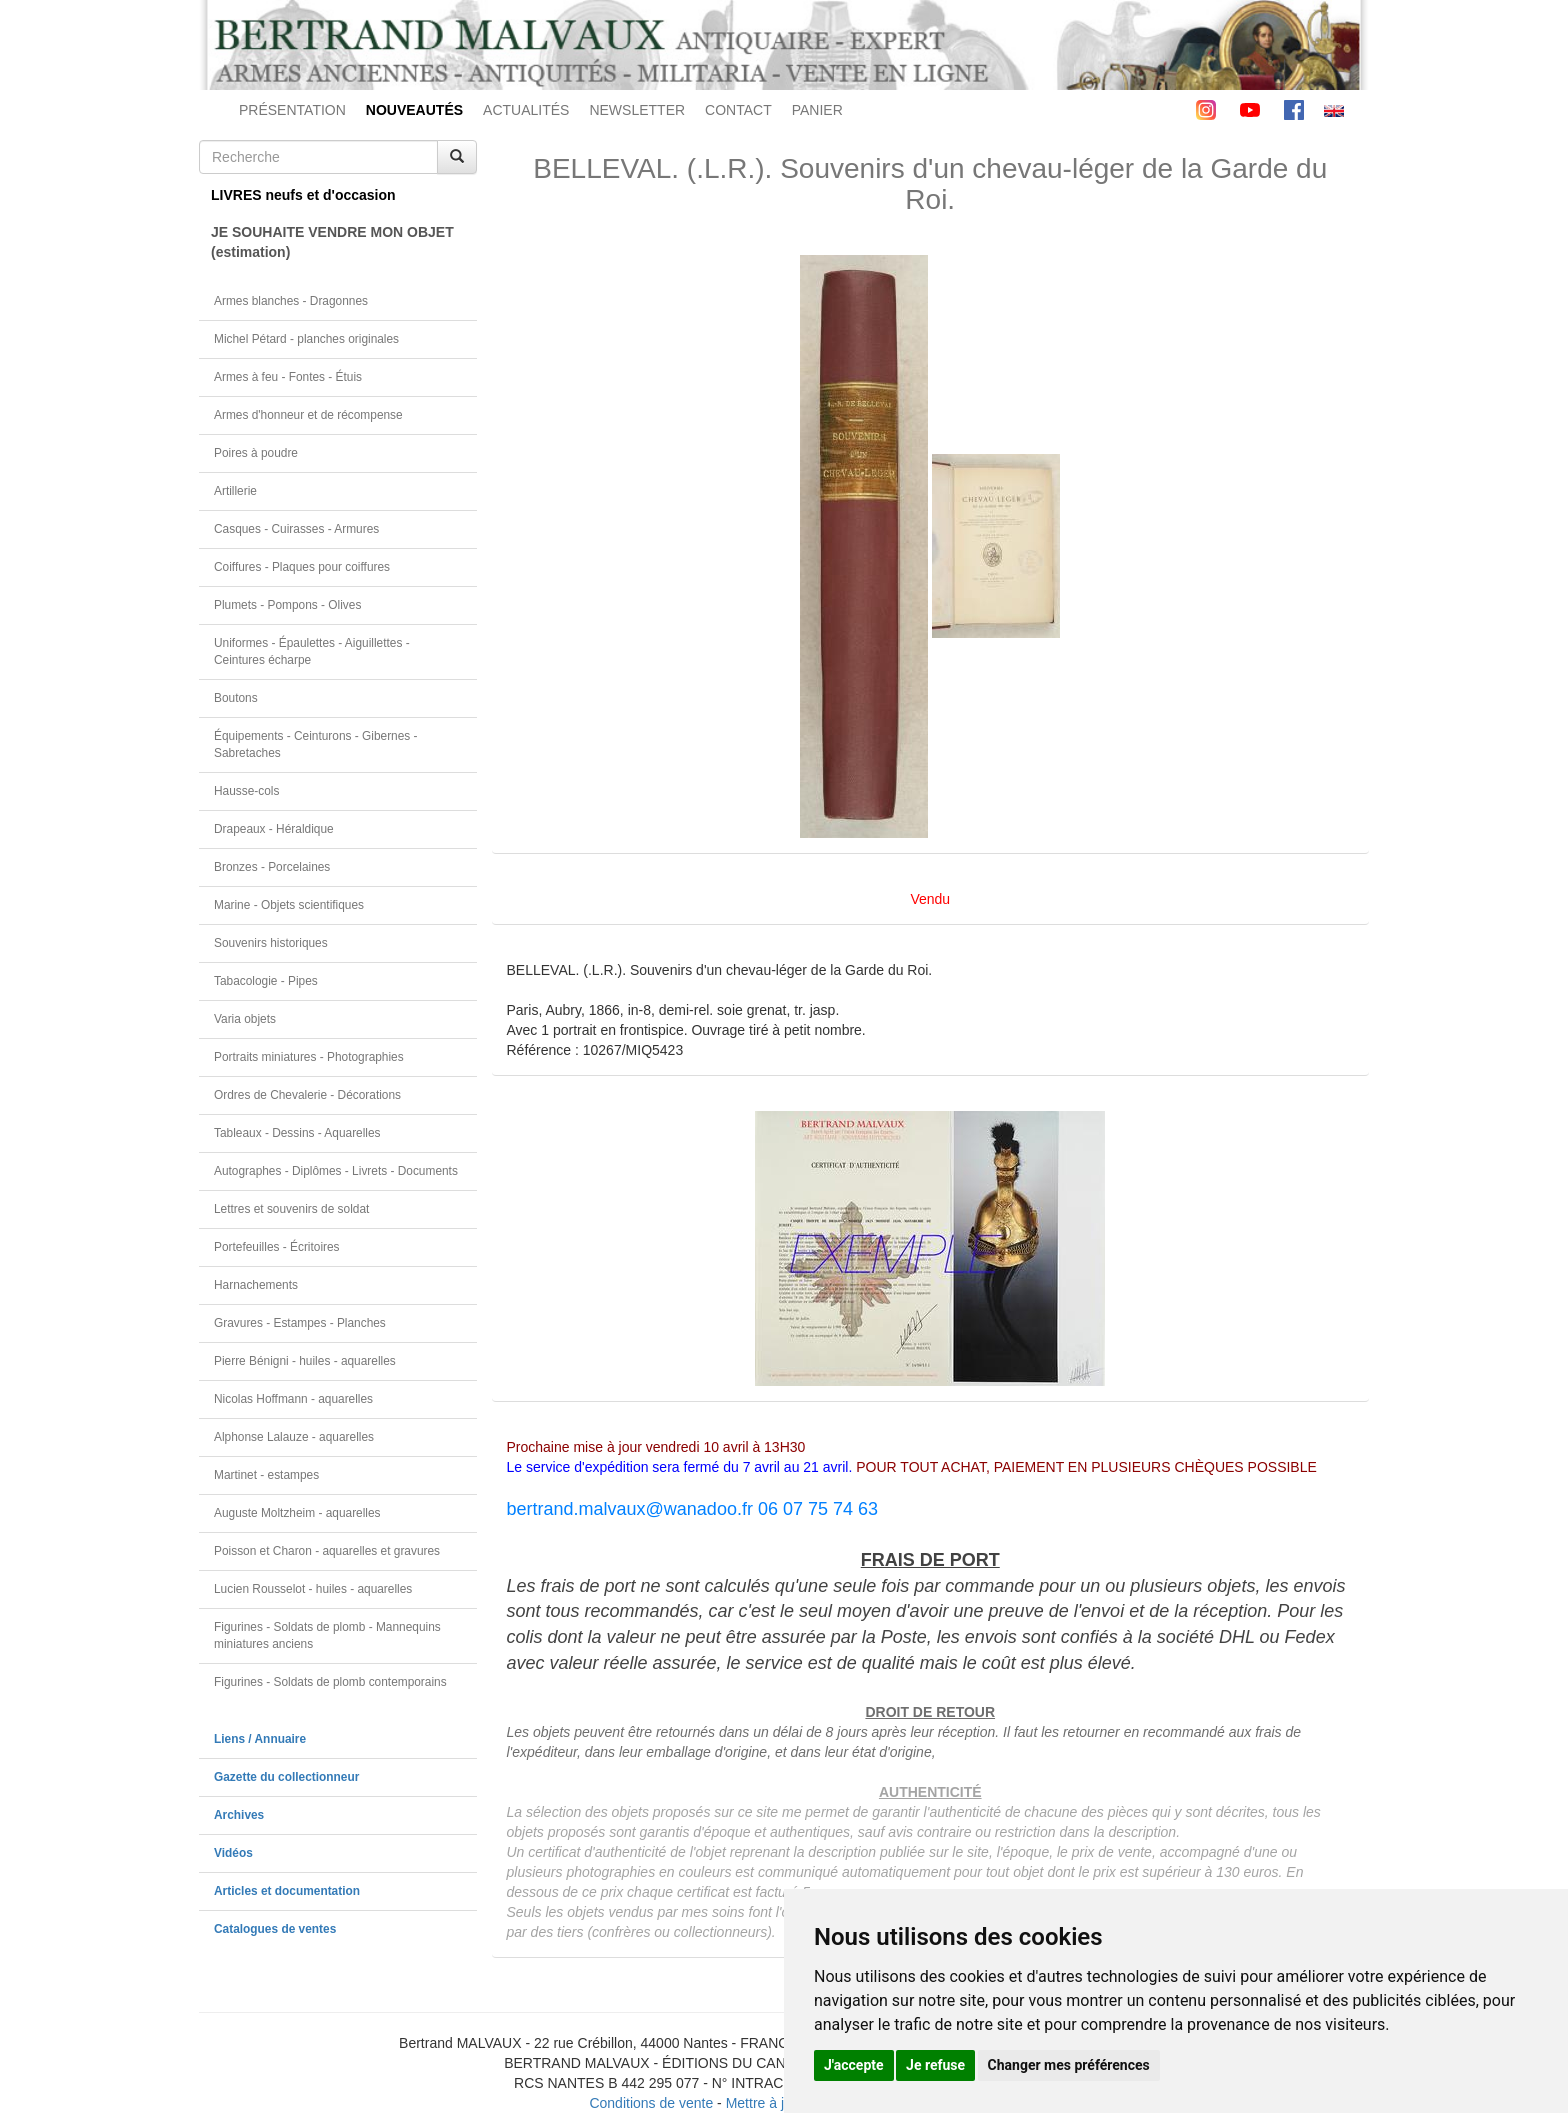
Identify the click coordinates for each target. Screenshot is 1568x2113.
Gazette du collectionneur (286, 1777)
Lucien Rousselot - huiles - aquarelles (313, 1589)
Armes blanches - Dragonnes (291, 301)
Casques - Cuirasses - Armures (296, 529)
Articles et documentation (287, 1891)
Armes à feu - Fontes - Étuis (288, 377)
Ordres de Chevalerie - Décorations (307, 1095)
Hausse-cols (246, 791)
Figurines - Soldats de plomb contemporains (330, 1682)
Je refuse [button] (935, 2065)
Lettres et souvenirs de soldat (291, 1209)
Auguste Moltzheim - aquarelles (297, 1513)
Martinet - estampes (266, 1475)
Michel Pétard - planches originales (306, 339)
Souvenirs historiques (271, 943)
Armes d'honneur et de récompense (308, 415)
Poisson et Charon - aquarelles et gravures (327, 1551)
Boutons (236, 698)
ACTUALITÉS (526, 110)
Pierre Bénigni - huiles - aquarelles (305, 1361)
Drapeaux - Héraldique (274, 829)
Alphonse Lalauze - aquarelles (294, 1437)
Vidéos (233, 1853)
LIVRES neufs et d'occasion (303, 195)
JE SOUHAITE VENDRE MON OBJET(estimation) (332, 242)
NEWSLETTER (637, 110)
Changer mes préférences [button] (1069, 2065)
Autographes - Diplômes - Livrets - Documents (336, 1171)
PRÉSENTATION (292, 110)
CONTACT (738, 110)
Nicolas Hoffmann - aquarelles (293, 1399)
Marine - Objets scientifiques (289, 905)
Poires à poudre (256, 453)
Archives (239, 1815)
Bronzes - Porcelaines (272, 867)
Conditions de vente (651, 2103)
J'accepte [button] (854, 2065)
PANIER (817, 110)
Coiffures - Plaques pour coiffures (302, 567)
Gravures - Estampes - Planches (300, 1323)
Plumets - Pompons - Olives (287, 605)
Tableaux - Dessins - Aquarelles (297, 1133)
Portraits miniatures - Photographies (309, 1057)
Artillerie (235, 491)
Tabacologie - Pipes (266, 981)
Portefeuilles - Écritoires (277, 1247)
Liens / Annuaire (260, 1739)
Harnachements (256, 1285)
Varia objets (245, 1019)
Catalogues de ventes (275, 1929)
